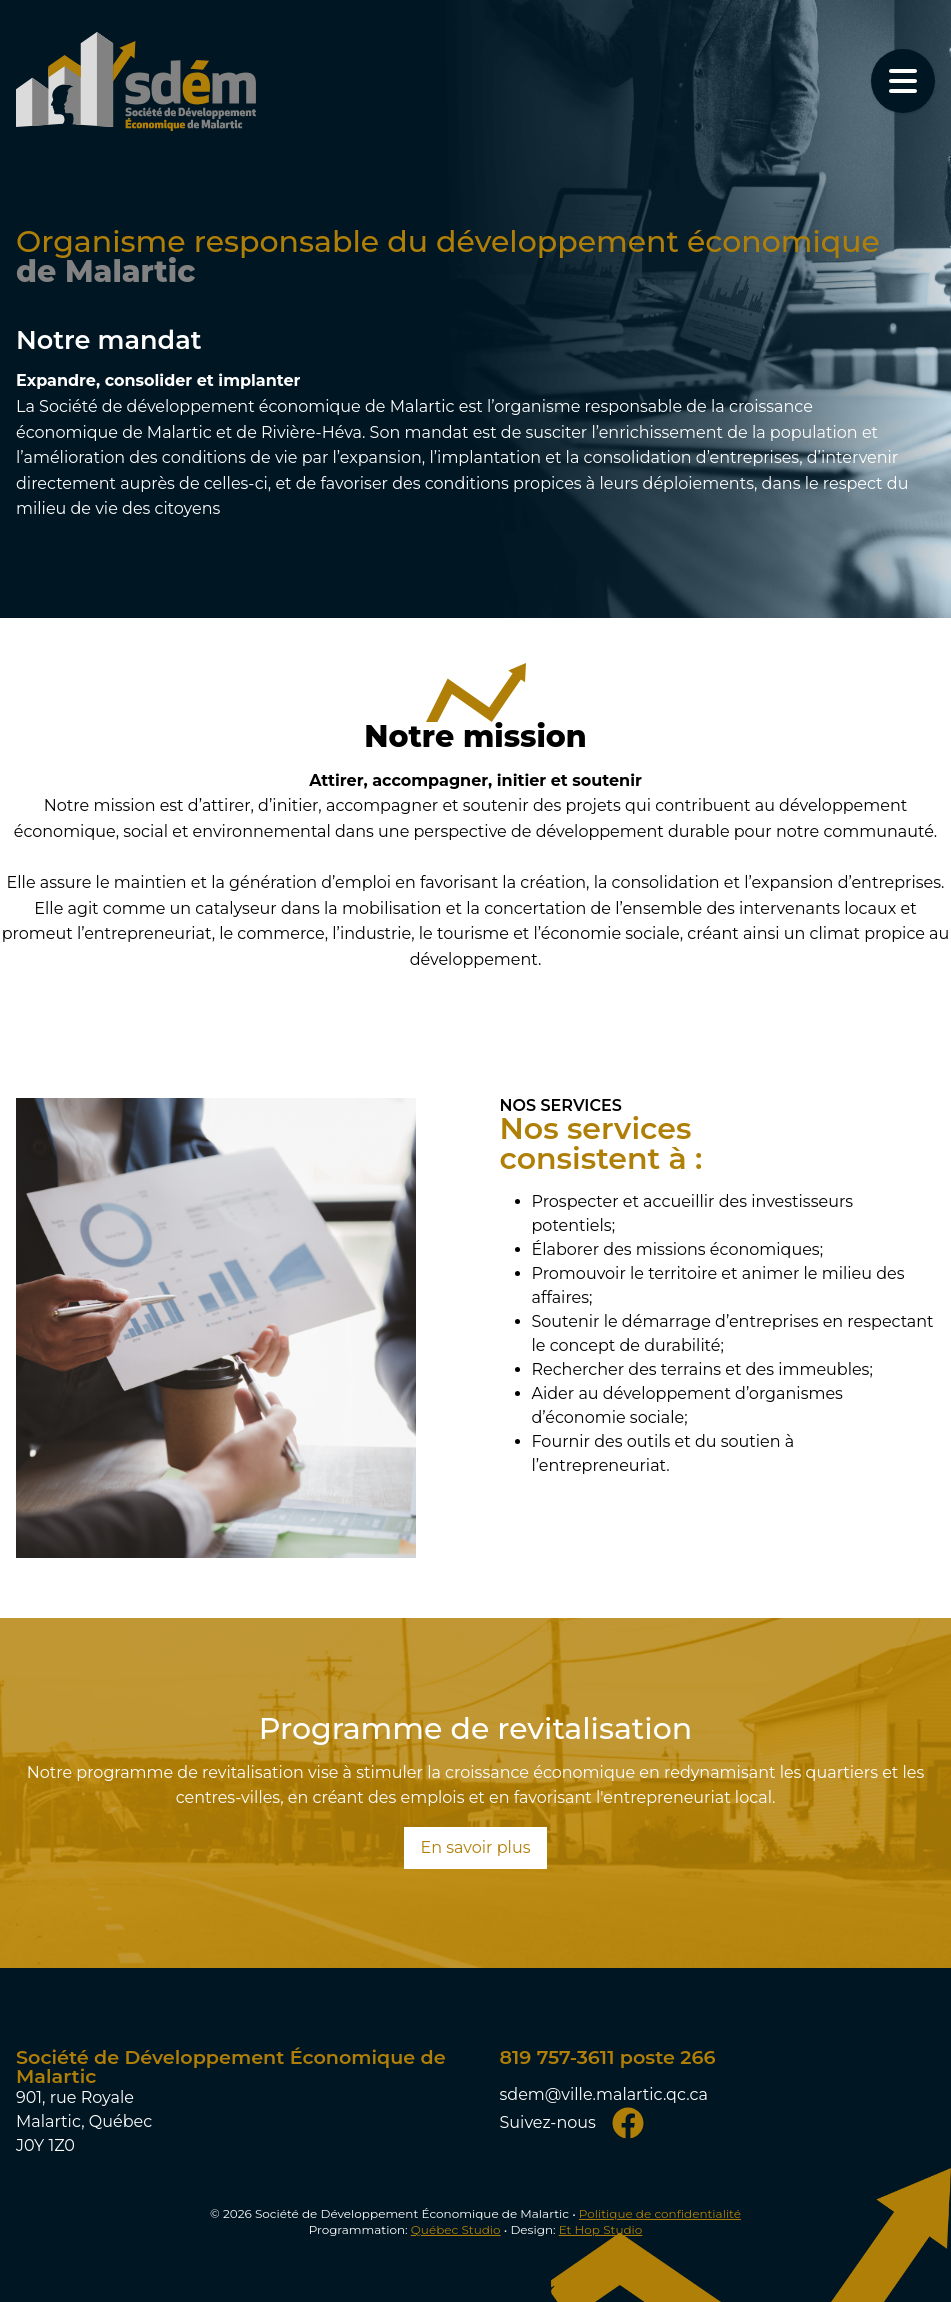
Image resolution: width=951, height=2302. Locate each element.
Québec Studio (456, 2229)
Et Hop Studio (601, 2229)
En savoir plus (476, 1847)
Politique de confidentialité (660, 2213)
